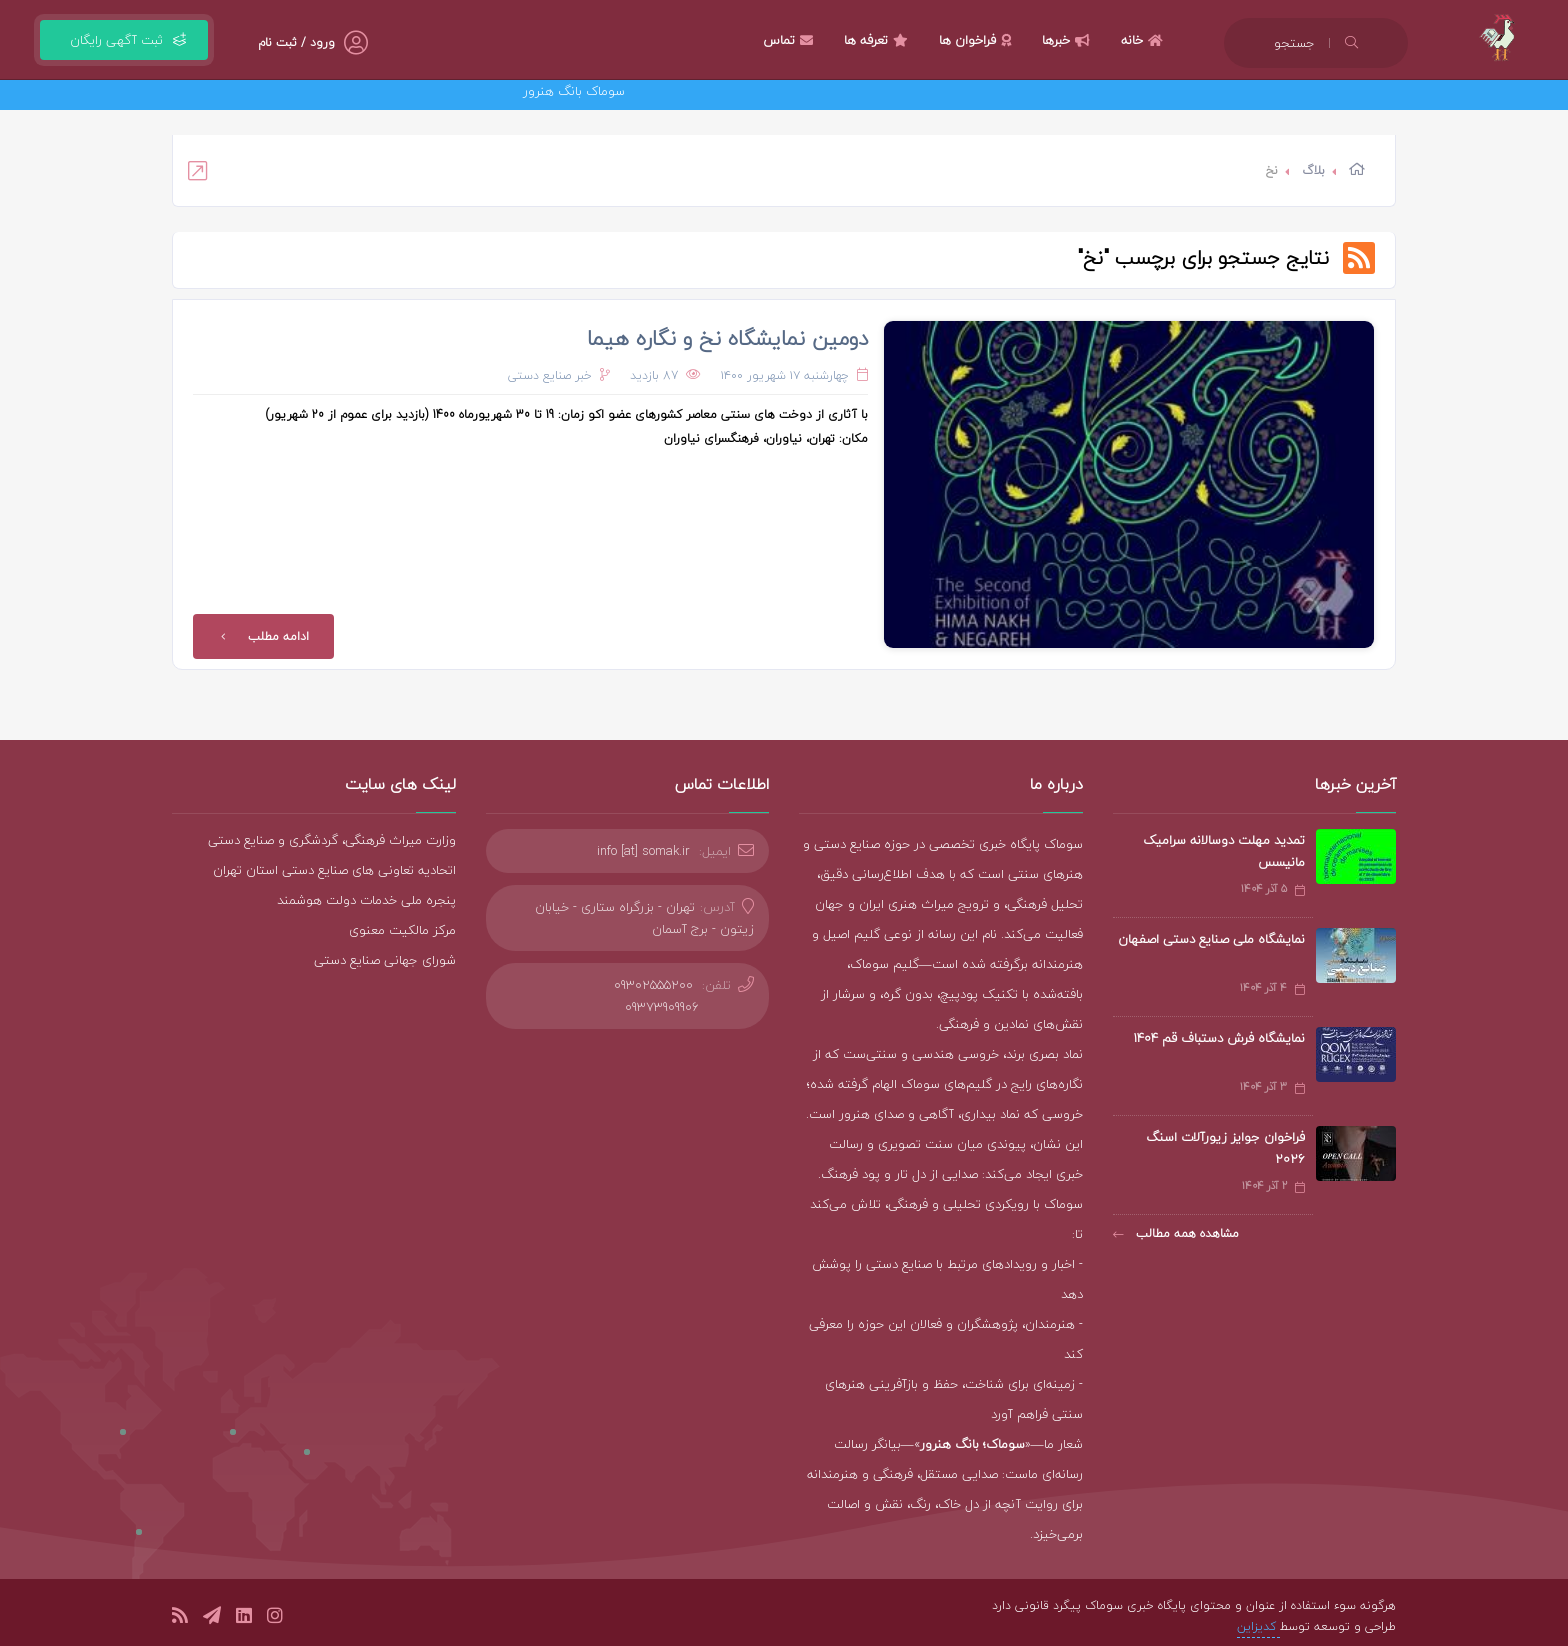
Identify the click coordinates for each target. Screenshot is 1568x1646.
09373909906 (662, 1007)
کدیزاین (1258, 1626)
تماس (790, 40)
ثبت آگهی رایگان (124, 40)
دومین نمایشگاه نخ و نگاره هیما (727, 338)
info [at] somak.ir (643, 851)
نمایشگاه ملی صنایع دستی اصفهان (1211, 939)
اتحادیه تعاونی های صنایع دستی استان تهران (334, 870)
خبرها (1068, 40)
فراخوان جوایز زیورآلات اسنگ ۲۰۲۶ (1225, 1148)
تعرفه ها (878, 40)
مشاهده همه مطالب (1176, 1233)
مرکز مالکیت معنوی (402, 930)
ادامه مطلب (261, 636)
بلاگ (1313, 170)
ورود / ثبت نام (296, 42)
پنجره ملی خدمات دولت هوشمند (366, 900)
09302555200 (653, 985)
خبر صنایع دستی (550, 375)
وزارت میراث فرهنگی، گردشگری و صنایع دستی (332, 840)
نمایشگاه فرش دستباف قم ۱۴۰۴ (1219, 1038)
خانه (1144, 40)
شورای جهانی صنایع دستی (385, 960)
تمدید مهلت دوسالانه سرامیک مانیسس (1224, 851)
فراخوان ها (977, 40)
